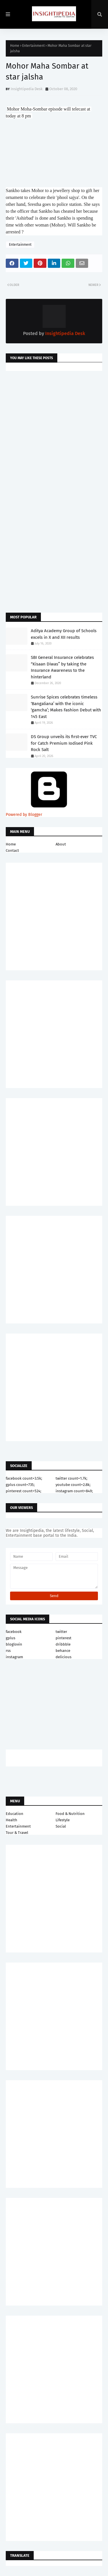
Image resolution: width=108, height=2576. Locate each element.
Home (14, 46)
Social (61, 1826)
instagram (14, 1657)
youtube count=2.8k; (73, 1484)
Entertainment (33, 46)
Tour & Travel (17, 1832)
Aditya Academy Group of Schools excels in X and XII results (63, 634)
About (61, 844)
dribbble (63, 1644)
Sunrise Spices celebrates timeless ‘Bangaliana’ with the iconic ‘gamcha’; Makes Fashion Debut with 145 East (66, 706)
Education (14, 1813)
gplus (10, 1638)
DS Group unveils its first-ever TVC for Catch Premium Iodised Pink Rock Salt (64, 743)
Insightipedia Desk (27, 89)
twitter (61, 1631)
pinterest (63, 1638)
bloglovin (14, 1644)
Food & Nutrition (70, 1813)
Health (11, 1820)
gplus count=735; (20, 1484)
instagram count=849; (74, 1491)
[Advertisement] (54, 435)
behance (63, 1650)
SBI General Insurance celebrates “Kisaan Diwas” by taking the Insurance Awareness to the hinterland (62, 667)
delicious (63, 1657)
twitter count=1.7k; (71, 1478)
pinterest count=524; (23, 1491)
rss (8, 1650)
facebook (14, 1631)
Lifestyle (63, 1820)
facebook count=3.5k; (24, 1478)
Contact (12, 850)
